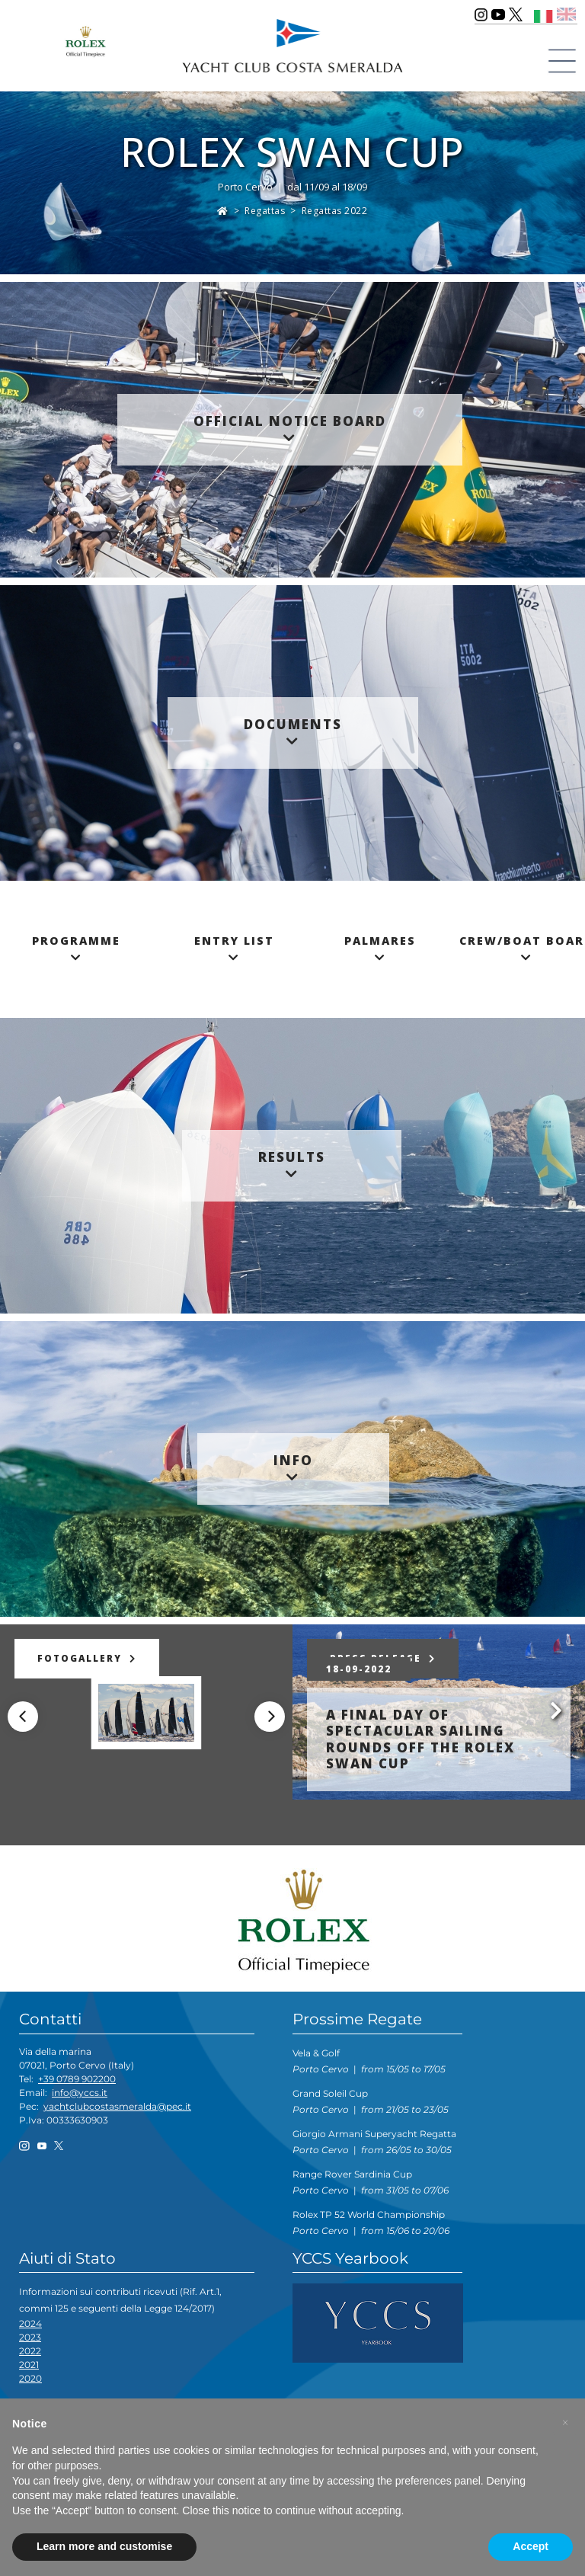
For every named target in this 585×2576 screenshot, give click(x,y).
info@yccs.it (79, 2092)
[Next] (269, 1716)
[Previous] (23, 1716)
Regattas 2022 (335, 210)
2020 (30, 2378)
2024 (30, 2323)
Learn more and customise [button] (104, 2546)
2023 (30, 2337)
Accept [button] (530, 2546)
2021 (29, 2364)
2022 (30, 2351)
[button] (565, 2423)
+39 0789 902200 (77, 2079)
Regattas (265, 210)
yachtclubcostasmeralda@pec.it (117, 2106)
